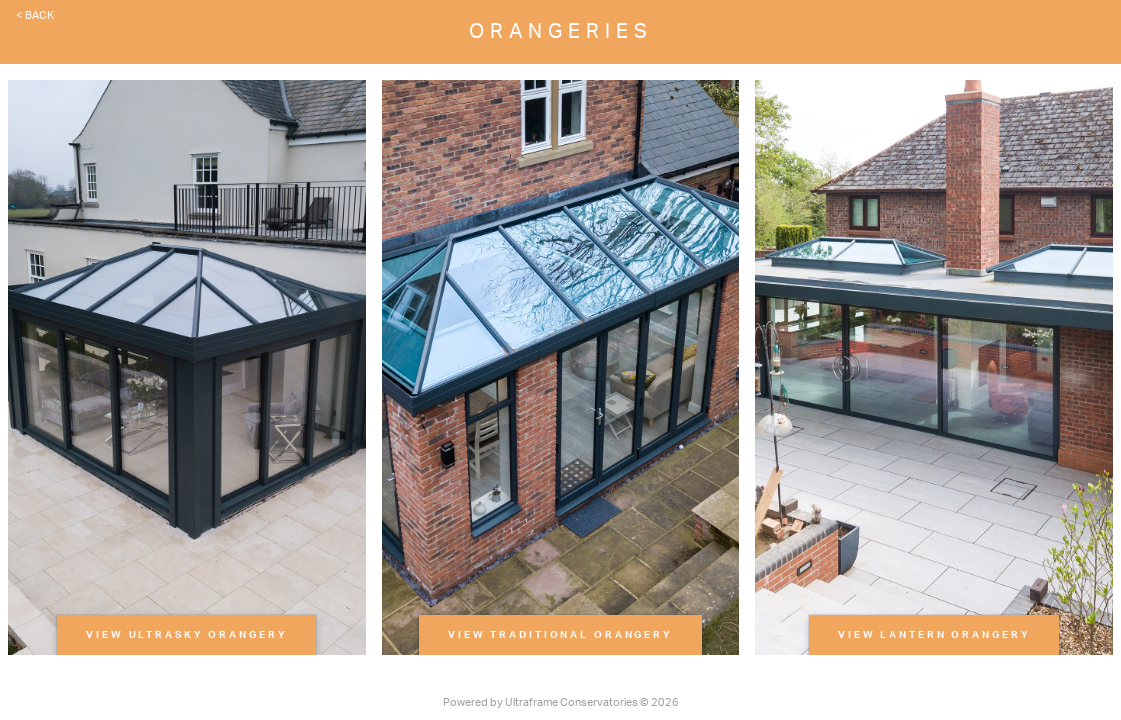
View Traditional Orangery (560, 635)
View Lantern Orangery (934, 635)
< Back (35, 15)
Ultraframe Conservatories (571, 702)
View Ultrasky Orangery (186, 635)
